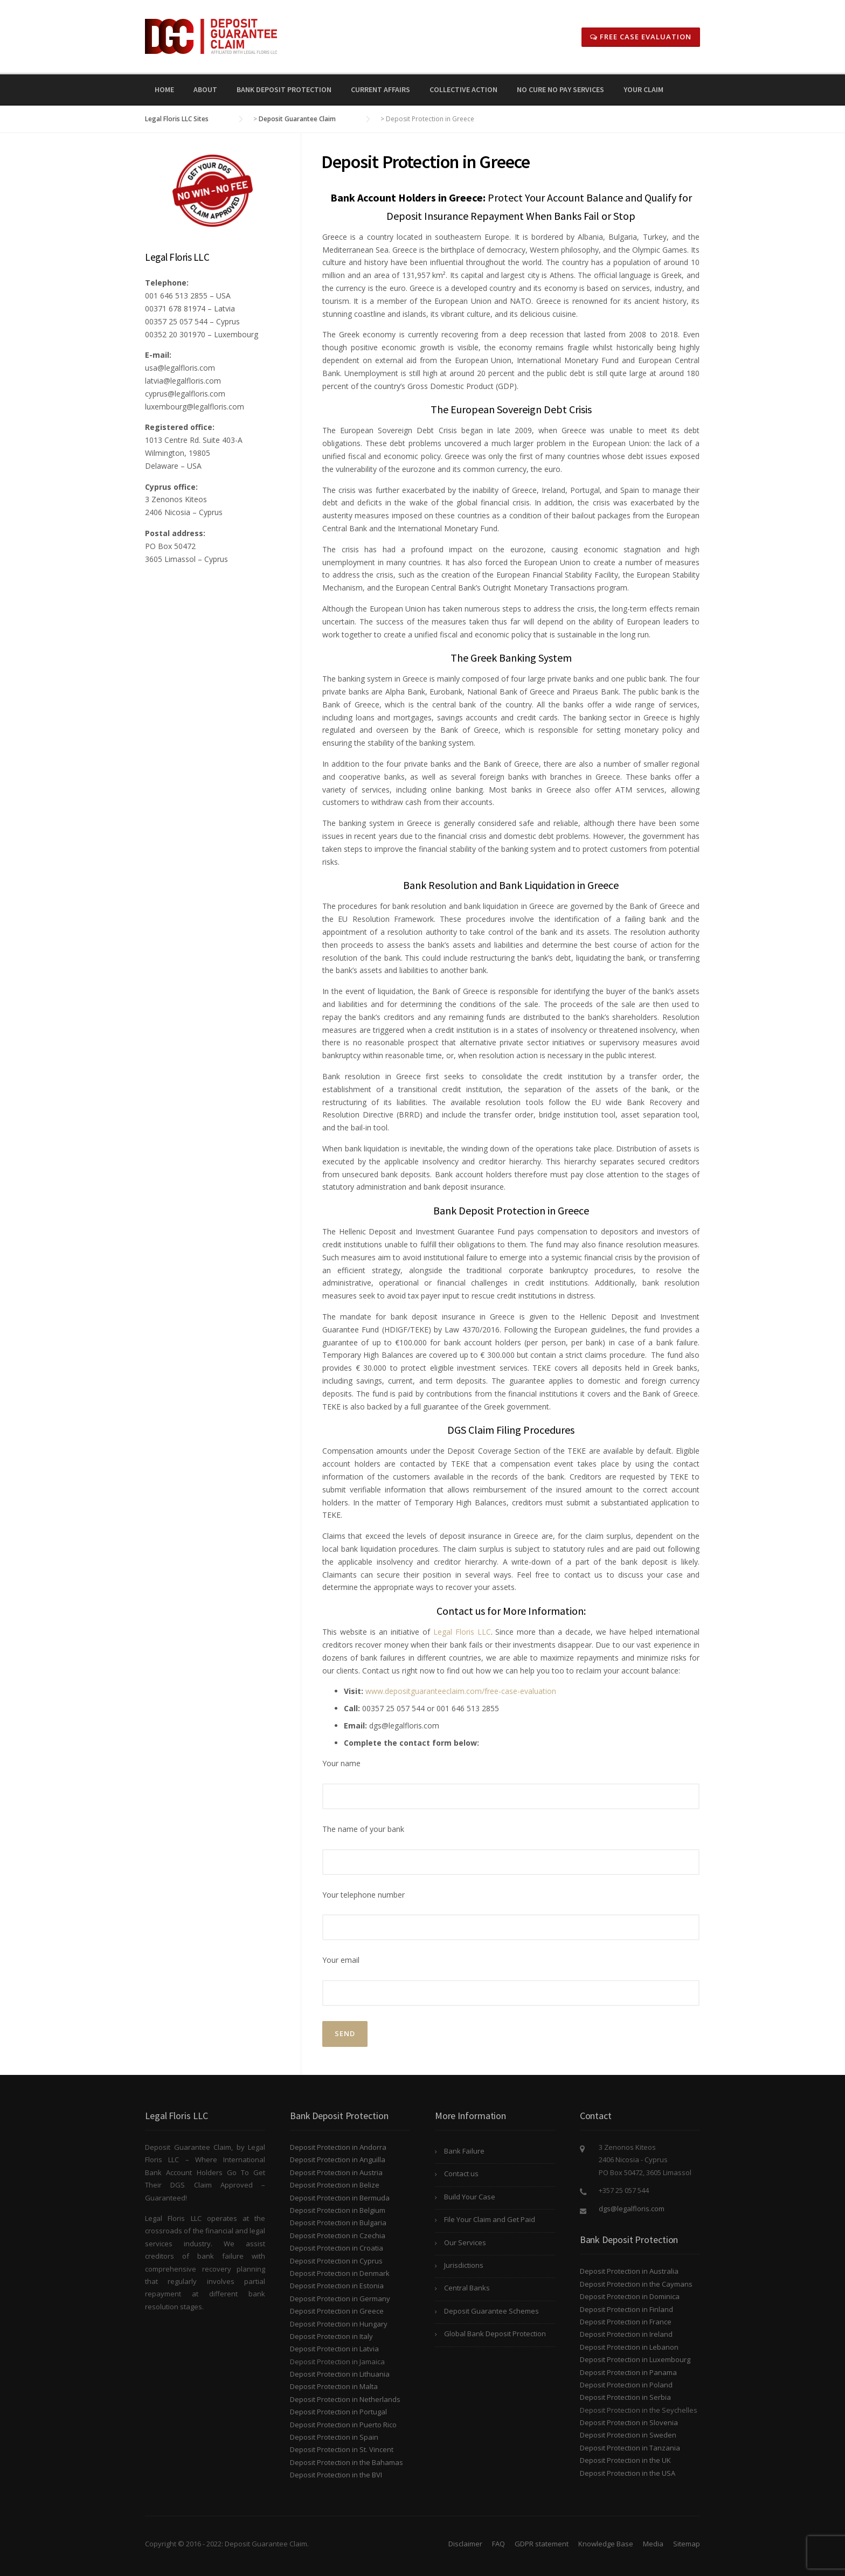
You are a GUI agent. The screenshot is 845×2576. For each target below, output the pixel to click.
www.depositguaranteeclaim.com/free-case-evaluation (460, 1691)
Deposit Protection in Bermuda (340, 2198)
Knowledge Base (605, 2544)
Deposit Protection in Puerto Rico (343, 2424)
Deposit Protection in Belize (334, 2185)
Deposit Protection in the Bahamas (346, 2462)
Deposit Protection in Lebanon (629, 2347)
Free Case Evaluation (640, 36)
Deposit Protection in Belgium (337, 2210)
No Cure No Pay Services (560, 89)
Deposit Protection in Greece (337, 2311)
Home (164, 89)
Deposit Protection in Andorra (338, 2147)
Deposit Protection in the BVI (336, 2475)
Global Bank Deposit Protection (495, 2333)
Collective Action (463, 89)
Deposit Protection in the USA (627, 2473)
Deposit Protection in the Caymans (636, 2284)
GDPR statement (542, 2544)
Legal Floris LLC (462, 1632)
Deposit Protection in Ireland (626, 2334)
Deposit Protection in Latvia (334, 2348)
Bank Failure (464, 2151)
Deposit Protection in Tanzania (630, 2448)
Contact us (461, 2173)
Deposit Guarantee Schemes (491, 2311)
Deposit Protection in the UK (625, 2460)
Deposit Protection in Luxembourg (635, 2359)
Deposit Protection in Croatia (336, 2248)
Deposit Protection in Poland (626, 2385)
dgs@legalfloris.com (631, 2208)
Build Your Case (469, 2197)
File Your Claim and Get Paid (489, 2219)
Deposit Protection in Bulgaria (338, 2222)
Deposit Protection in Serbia (625, 2397)
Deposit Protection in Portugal (338, 2412)
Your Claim (643, 89)
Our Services (465, 2242)
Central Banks (467, 2288)
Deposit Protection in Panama (628, 2372)
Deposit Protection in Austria (336, 2172)
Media (653, 2544)
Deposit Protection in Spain (334, 2437)
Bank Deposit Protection (284, 89)
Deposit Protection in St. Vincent (341, 2449)
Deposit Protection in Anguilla (337, 2159)
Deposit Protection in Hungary (338, 2324)
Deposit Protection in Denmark (340, 2273)
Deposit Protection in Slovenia (629, 2422)
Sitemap (686, 2544)
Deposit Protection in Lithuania (340, 2374)
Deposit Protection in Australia (629, 2271)
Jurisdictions (463, 2265)
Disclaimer (465, 2544)
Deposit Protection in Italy (331, 2336)
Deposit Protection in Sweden (628, 2435)
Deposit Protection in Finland (626, 2309)
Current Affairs (380, 89)
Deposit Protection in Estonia (337, 2285)
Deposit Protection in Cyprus (336, 2261)
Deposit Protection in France (625, 2322)
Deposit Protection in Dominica (630, 2296)
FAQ (498, 2544)
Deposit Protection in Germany (340, 2298)
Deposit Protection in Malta (334, 2386)
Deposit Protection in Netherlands (345, 2399)
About (205, 89)
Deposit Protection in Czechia (337, 2235)
